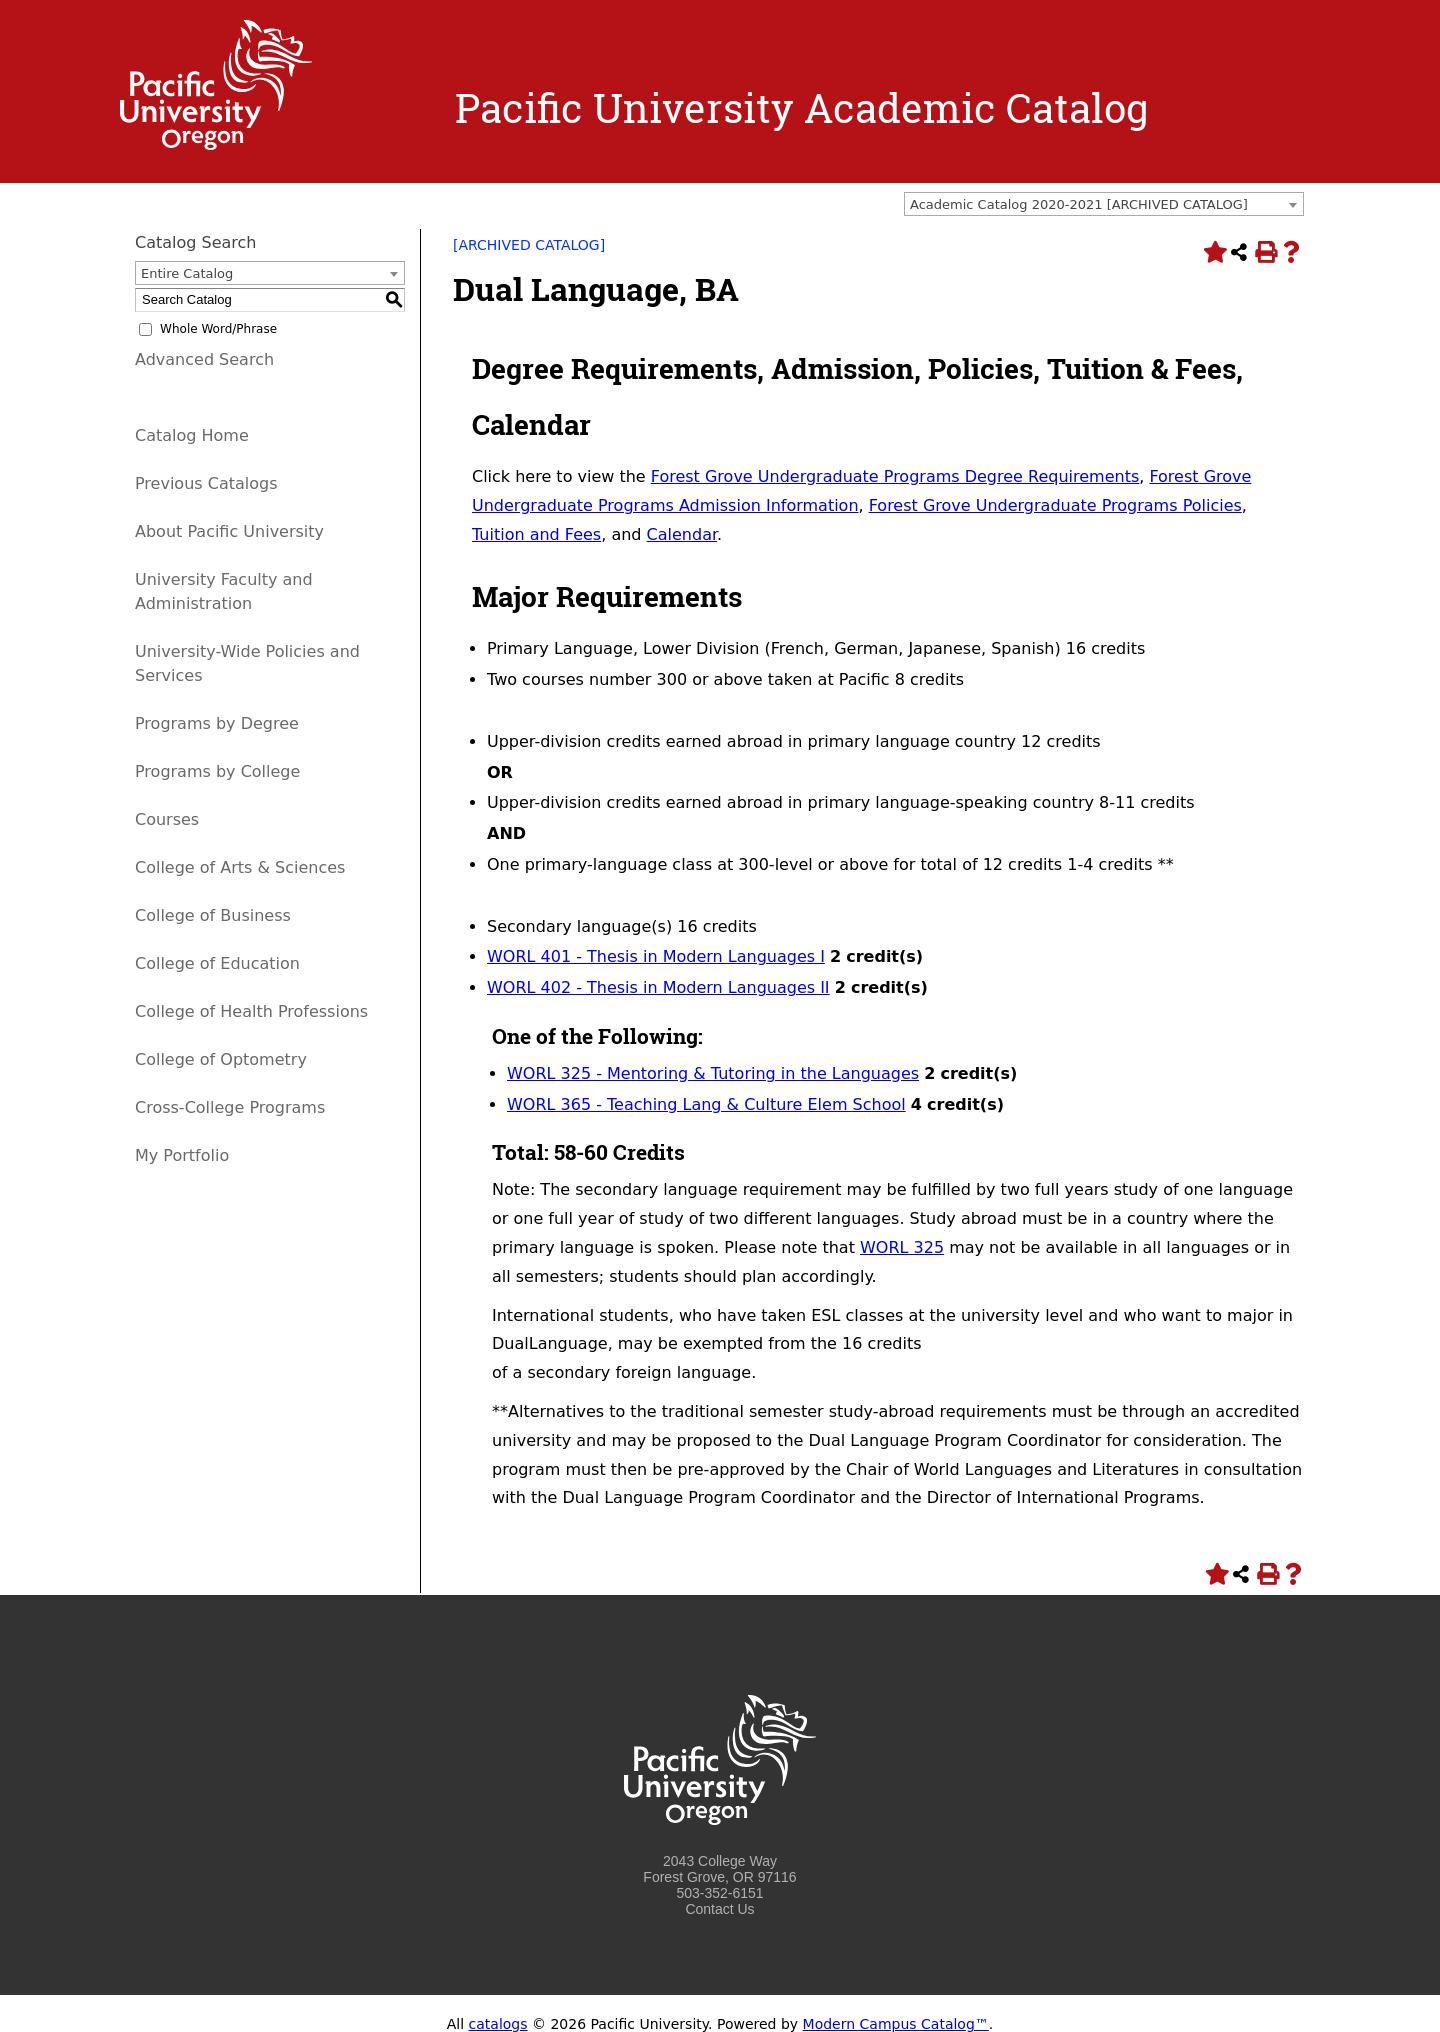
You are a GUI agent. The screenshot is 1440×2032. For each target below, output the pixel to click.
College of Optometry (221, 1059)
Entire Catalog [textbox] (187, 273)
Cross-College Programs (230, 1107)
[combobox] (1104, 204)
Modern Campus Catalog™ (896, 2024)
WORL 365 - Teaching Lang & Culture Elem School (706, 1104)
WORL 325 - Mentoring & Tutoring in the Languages (713, 1073)
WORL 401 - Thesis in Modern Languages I (656, 956)
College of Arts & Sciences (240, 867)
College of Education (217, 963)
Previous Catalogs (206, 483)
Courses (167, 819)
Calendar (682, 534)
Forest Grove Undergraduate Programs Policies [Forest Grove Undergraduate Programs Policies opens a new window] (1055, 505)
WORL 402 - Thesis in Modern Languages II (658, 987)
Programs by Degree (217, 723)
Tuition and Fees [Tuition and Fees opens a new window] (536, 534)
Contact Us (719, 1909)
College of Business (213, 915)
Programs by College (217, 771)
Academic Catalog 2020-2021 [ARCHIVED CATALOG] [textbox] (1079, 204)
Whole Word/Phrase (218, 329)
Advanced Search (204, 359)
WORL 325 (902, 1247)
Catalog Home (192, 435)
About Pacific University (229, 531)
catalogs (498, 2024)
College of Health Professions (251, 1011)
